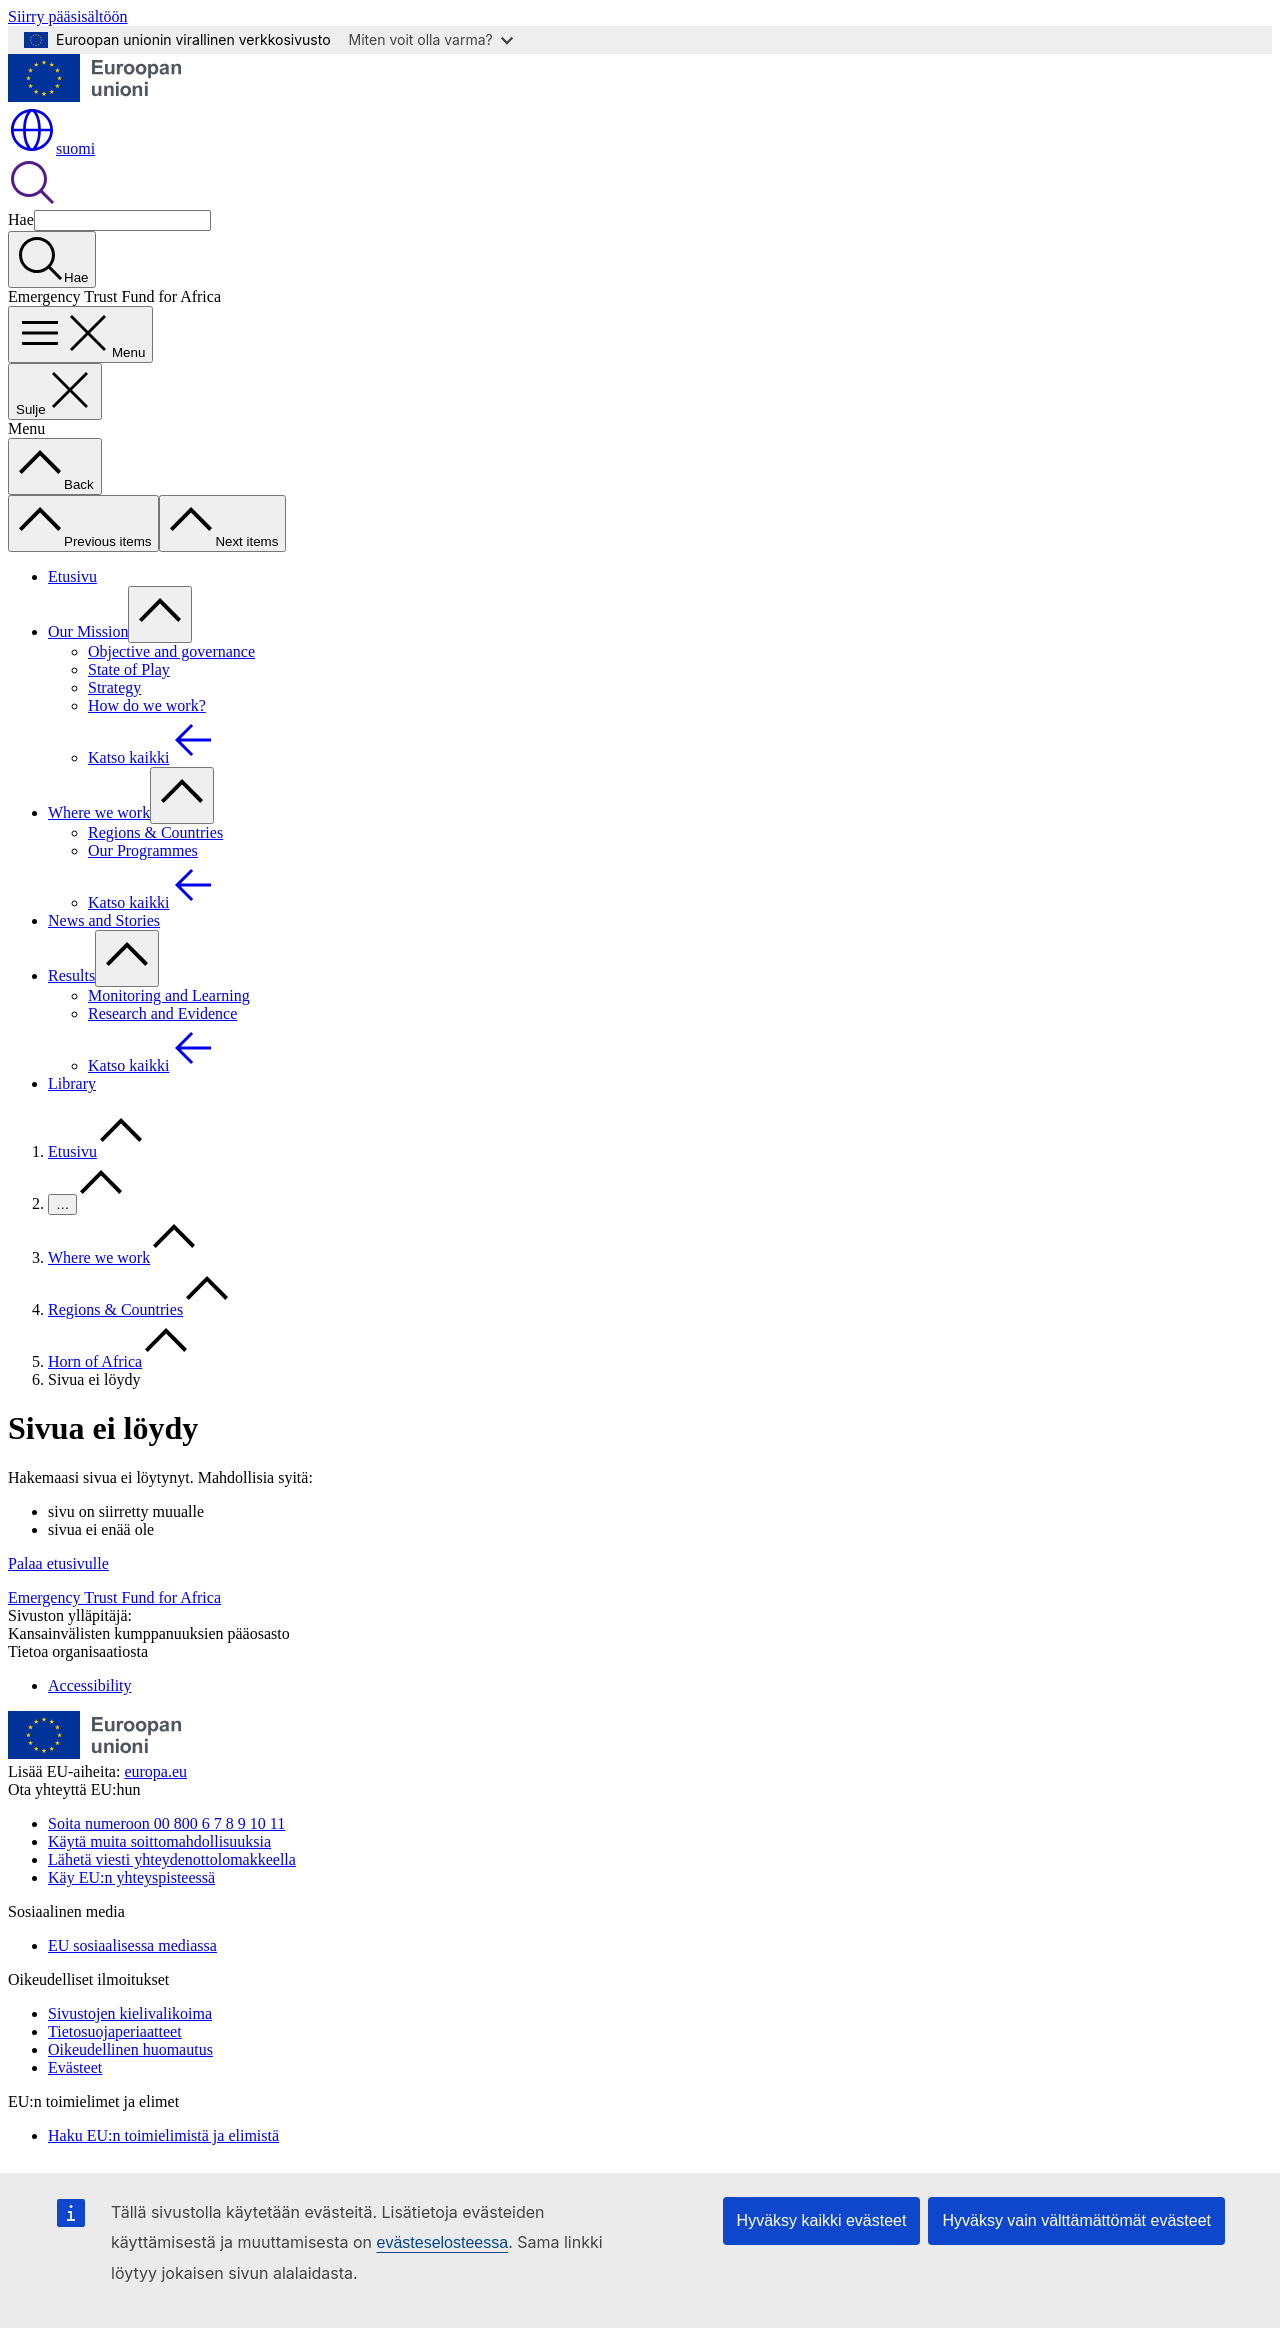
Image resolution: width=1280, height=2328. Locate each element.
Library (72, 1083)
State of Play (129, 669)
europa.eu (155, 1771)
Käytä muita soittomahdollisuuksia (159, 1841)
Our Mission (88, 631)
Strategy (114, 687)
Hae (21, 219)
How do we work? (147, 705)
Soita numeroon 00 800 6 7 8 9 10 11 (166, 1823)
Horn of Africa (95, 1361)
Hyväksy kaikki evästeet (822, 2220)
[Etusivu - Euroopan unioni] (95, 96)
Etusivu (72, 576)
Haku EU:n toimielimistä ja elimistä (163, 2135)
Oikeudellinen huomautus (130, 2049)
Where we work (99, 812)
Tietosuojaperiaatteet (115, 2031)
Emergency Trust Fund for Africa (114, 1597)
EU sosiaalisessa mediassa (132, 1945)
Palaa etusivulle (58, 1563)
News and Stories (104, 920)
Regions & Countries (155, 832)
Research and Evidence (162, 1013)
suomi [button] (51, 148)
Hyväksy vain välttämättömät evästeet (1076, 2220)
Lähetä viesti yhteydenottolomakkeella (172, 1859)
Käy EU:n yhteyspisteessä (131, 1877)
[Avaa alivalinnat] (160, 614)
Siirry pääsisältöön (68, 16)
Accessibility (90, 1685)
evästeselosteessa (442, 2242)
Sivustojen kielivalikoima (130, 2013)
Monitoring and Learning (169, 995)
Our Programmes (143, 850)
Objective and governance (171, 651)
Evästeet (75, 2067)
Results (71, 975)
